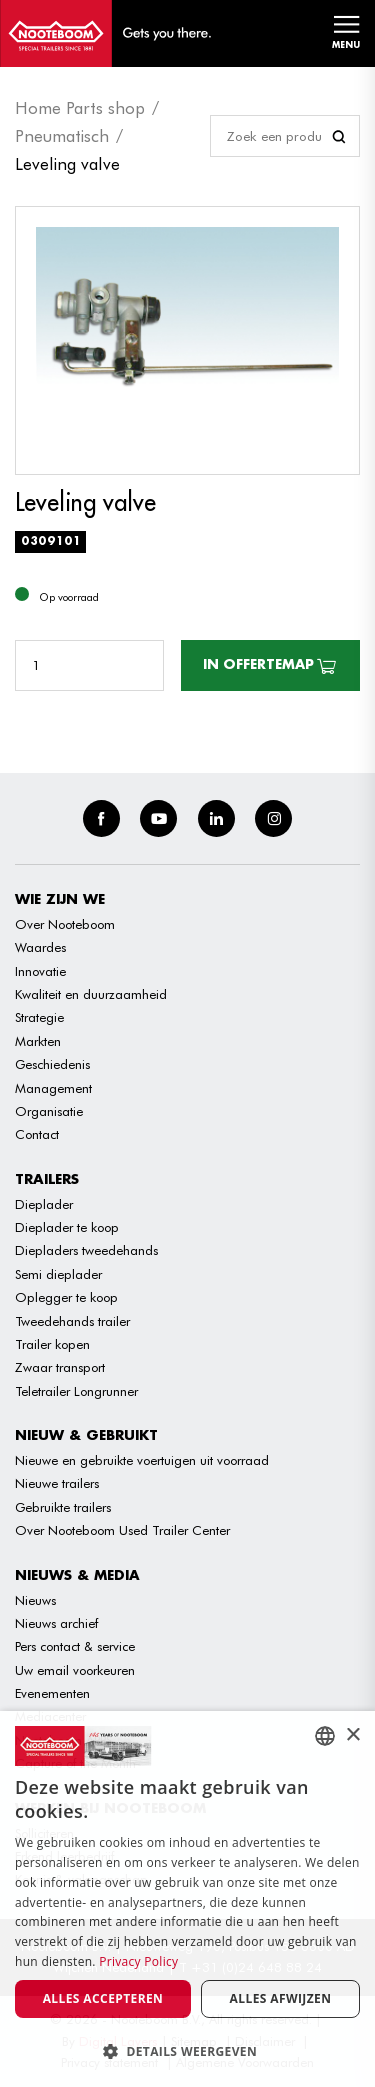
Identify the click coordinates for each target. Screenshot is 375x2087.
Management (53, 1088)
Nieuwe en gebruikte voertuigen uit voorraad (142, 1460)
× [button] (352, 1735)
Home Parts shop (80, 108)
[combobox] (325, 1736)
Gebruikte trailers (63, 1507)
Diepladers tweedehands (86, 1250)
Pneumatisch (62, 136)
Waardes (40, 947)
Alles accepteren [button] (103, 1998)
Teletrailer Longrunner (76, 1391)
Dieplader (44, 1204)
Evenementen (52, 1693)
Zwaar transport (60, 1367)
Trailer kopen (52, 1344)
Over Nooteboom (65, 924)
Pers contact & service (75, 1646)
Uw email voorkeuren (75, 1670)
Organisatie (49, 1111)
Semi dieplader (58, 1274)
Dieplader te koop (67, 1227)
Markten (38, 1041)
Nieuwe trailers (57, 1483)
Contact (37, 1134)
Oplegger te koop (66, 1297)
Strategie (39, 1017)
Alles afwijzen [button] (281, 1998)
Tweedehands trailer (72, 1321)
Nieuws (35, 1600)
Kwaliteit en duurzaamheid (91, 994)
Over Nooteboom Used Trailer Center (122, 1530)
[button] (187, 2051)
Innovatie (40, 971)
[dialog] (187, 1899)
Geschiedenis (52, 1064)
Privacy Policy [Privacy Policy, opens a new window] (138, 1961)
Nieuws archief (56, 1623)
